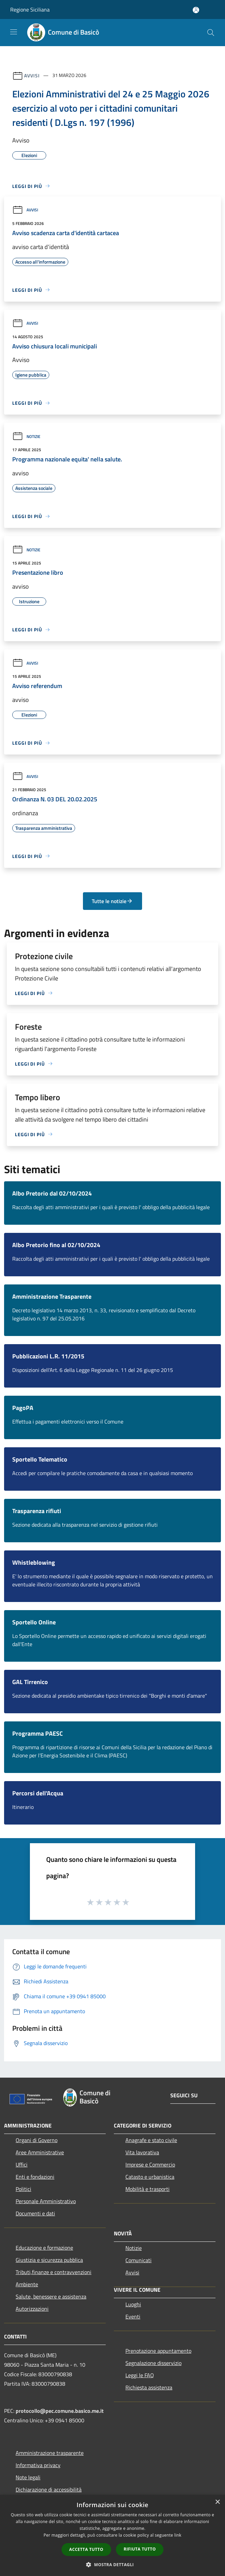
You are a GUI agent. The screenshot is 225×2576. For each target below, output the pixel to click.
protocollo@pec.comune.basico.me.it (60, 2411)
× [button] (217, 2502)
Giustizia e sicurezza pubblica (49, 2260)
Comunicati (138, 2260)
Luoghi (133, 2304)
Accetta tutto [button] (86, 2549)
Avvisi (31, 75)
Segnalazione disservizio (153, 2363)
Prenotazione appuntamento (158, 2351)
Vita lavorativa (142, 2152)
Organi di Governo (36, 2140)
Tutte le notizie (112, 901)
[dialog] (112, 2535)
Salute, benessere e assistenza (51, 2296)
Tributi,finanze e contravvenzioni (53, 2272)
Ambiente (27, 2284)
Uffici (22, 2164)
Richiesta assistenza (148, 2387)
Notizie (26, 436)
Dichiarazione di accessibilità (49, 2489)
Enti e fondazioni (35, 2177)
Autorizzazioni (32, 2309)
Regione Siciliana (30, 9)
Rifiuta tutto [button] (140, 2549)
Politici (23, 2189)
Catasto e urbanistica (149, 2177)
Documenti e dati (35, 2213)
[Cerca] (211, 32)
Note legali (28, 2477)
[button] (112, 2564)
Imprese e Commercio (150, 2164)
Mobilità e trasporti (147, 2189)
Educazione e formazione (44, 2248)
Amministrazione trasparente (50, 2453)
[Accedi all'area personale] (196, 10)
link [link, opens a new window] (177, 2535)
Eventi (132, 2316)
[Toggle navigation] (14, 32)
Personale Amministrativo (46, 2201)
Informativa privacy (38, 2465)
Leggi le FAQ (139, 2375)
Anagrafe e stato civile (151, 2140)
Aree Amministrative (40, 2152)
